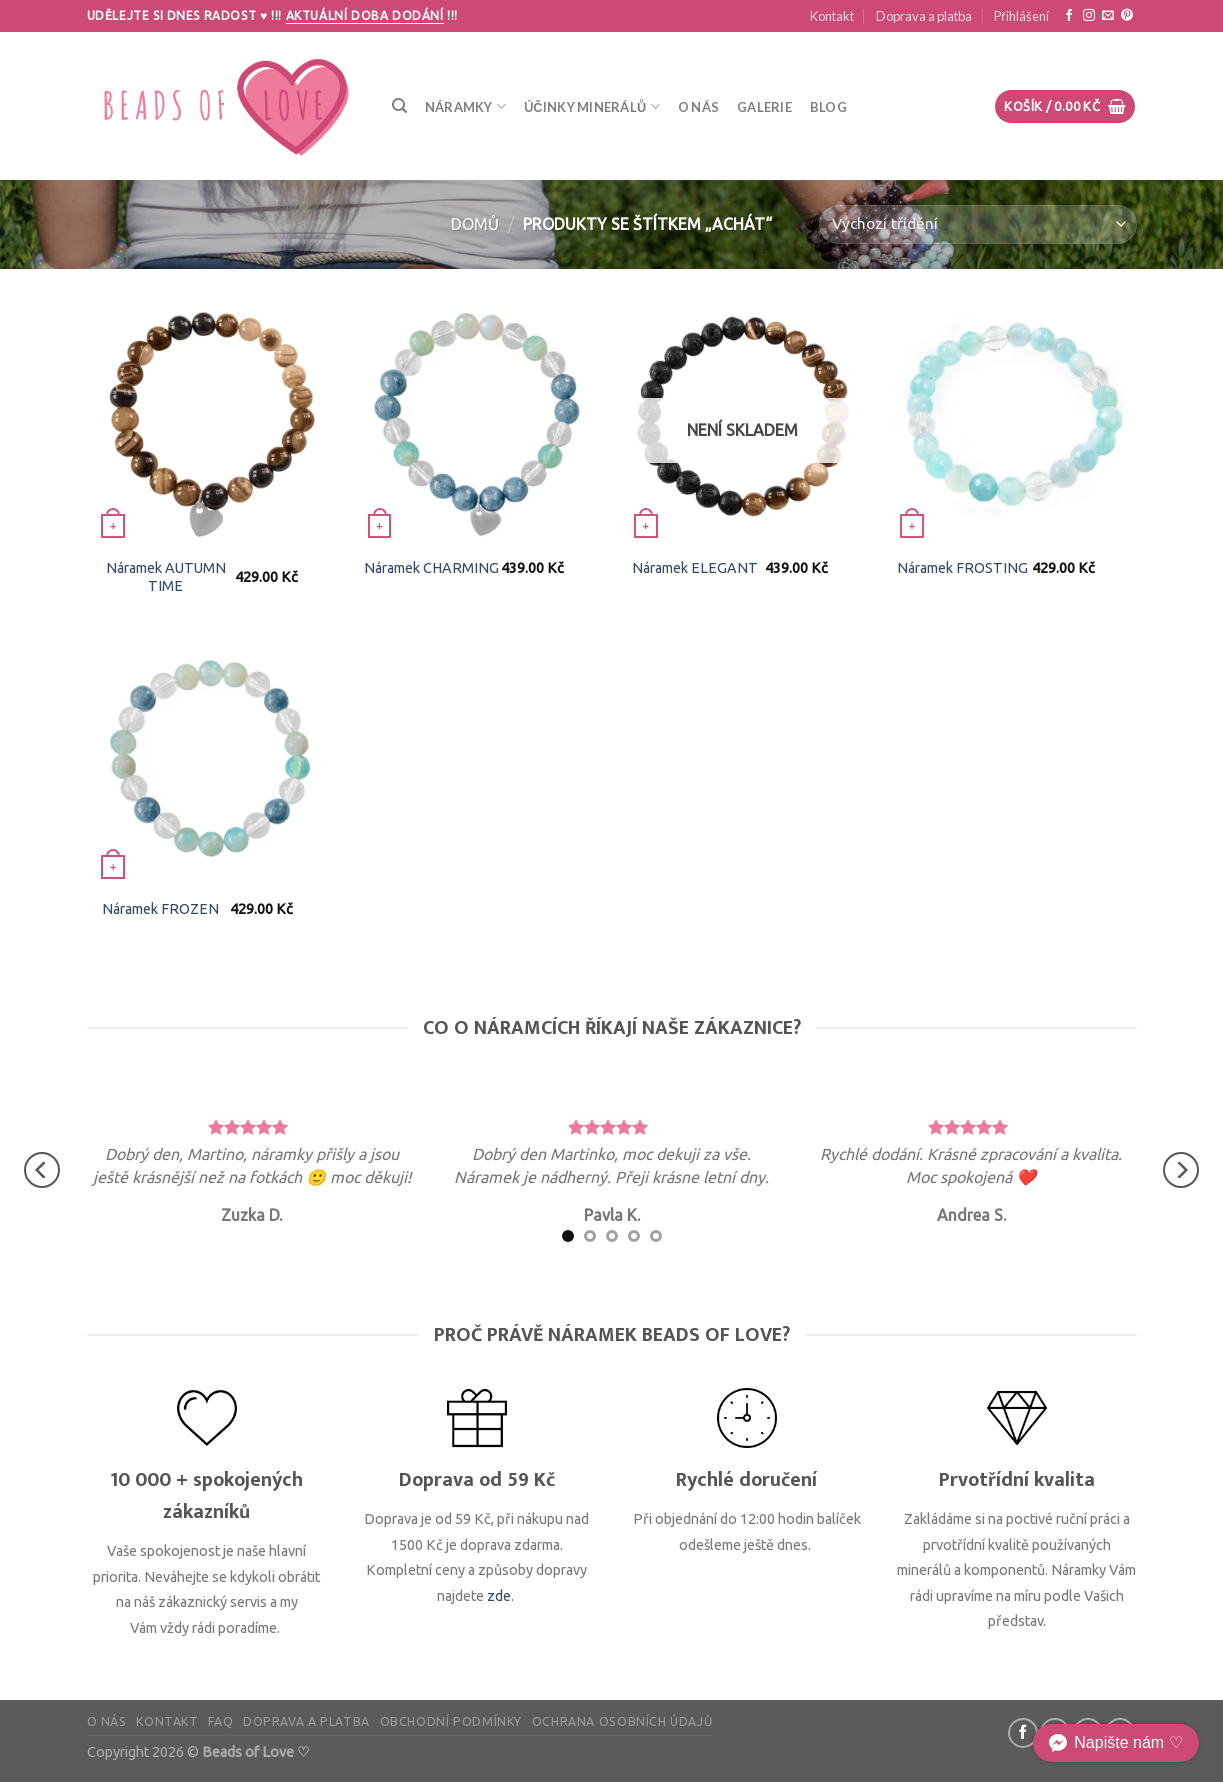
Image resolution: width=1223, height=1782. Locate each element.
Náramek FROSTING (962, 568)
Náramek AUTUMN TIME (166, 577)
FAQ (220, 1721)
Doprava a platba (924, 16)
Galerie (764, 107)
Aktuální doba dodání (365, 15)
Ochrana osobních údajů (622, 1721)
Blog (828, 107)
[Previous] (42, 1169)
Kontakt (832, 16)
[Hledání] (399, 106)
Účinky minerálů (592, 106)
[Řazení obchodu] (977, 224)
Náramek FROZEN (160, 909)
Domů (475, 224)
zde (499, 1596)
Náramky (465, 106)
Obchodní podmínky (451, 1721)
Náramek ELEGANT (695, 568)
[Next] (1181, 1169)
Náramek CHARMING (431, 568)
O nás (698, 107)
